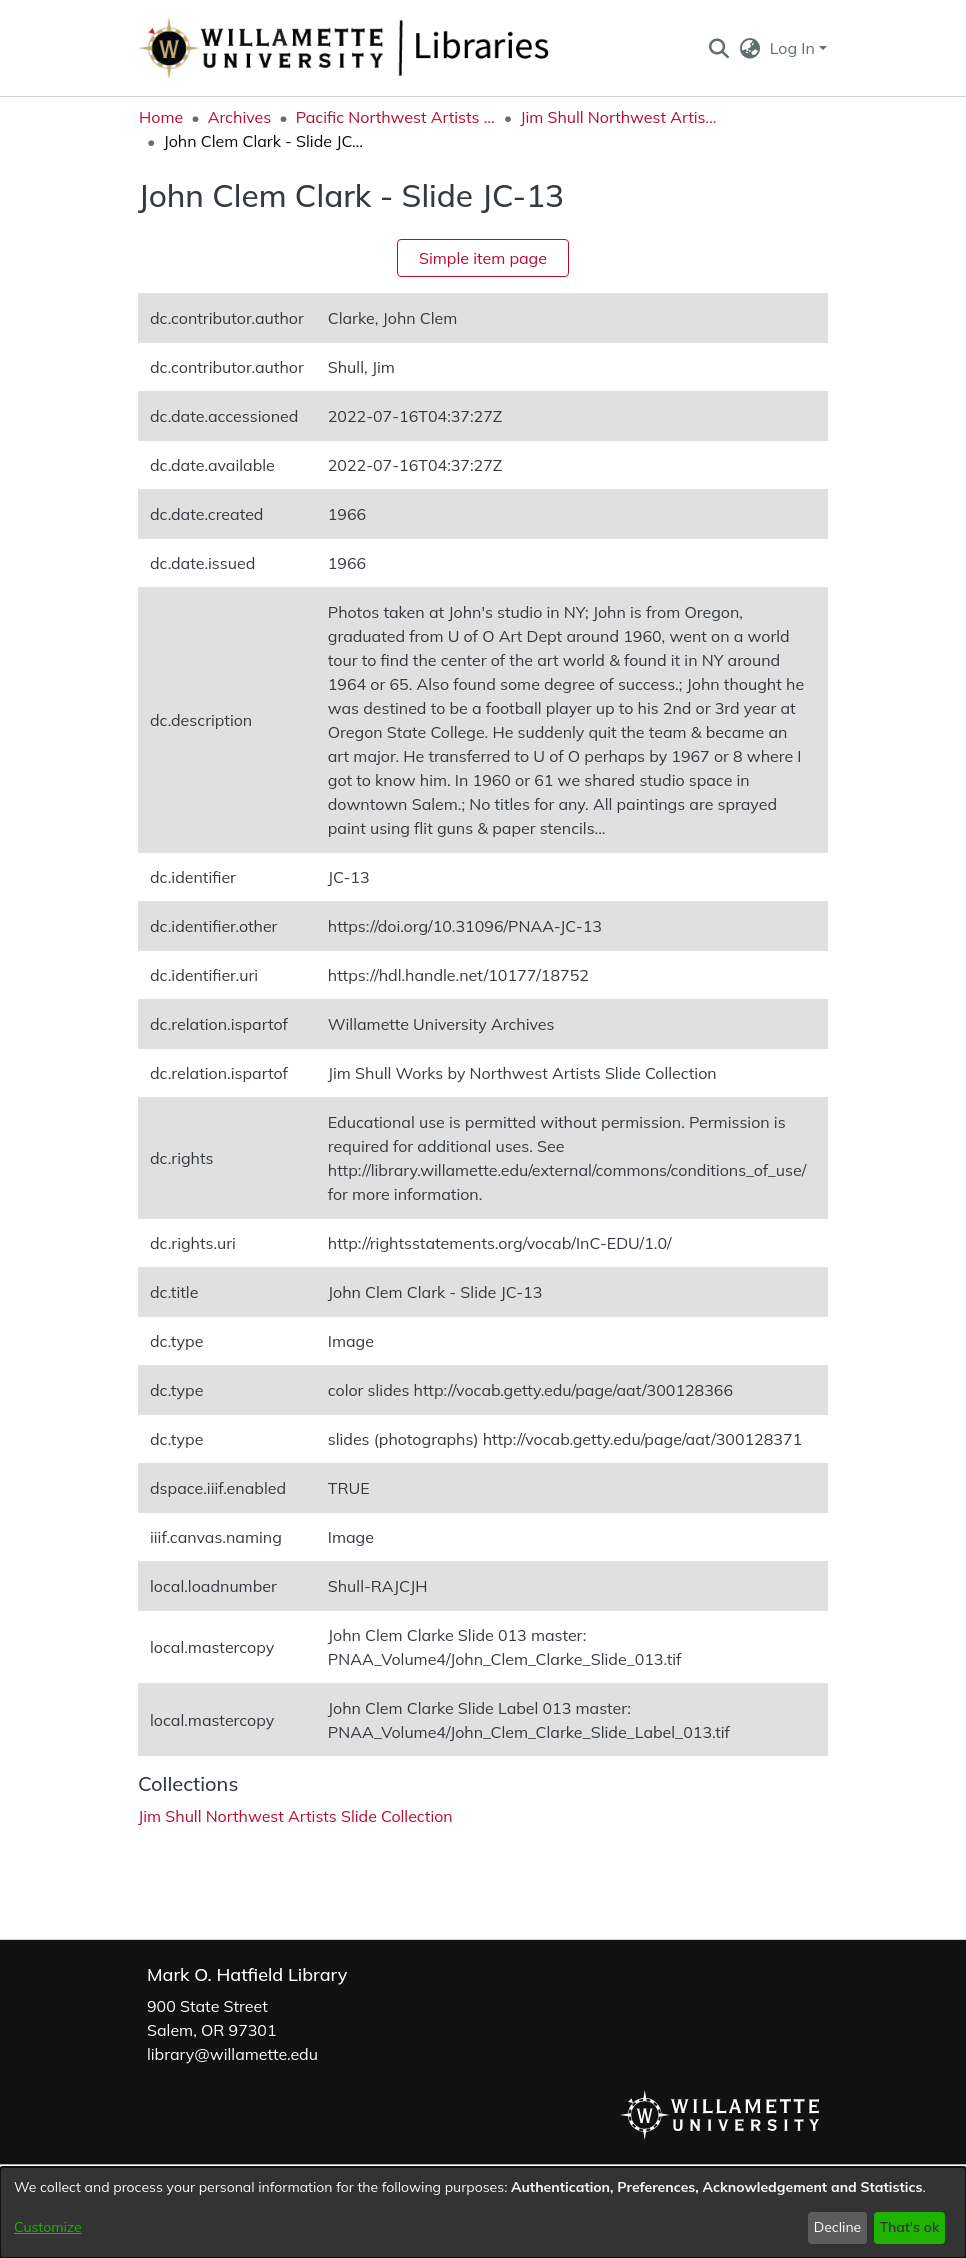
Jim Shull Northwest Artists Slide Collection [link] (620, 117)
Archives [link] (240, 117)
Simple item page (483, 258)
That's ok (909, 2227)
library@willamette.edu (232, 2054)
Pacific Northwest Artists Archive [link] (396, 117)
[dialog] (483, 2212)
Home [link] (161, 117)
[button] (718, 48)
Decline (838, 2227)
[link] (295, 1816)
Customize (48, 2227)
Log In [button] (794, 48)
